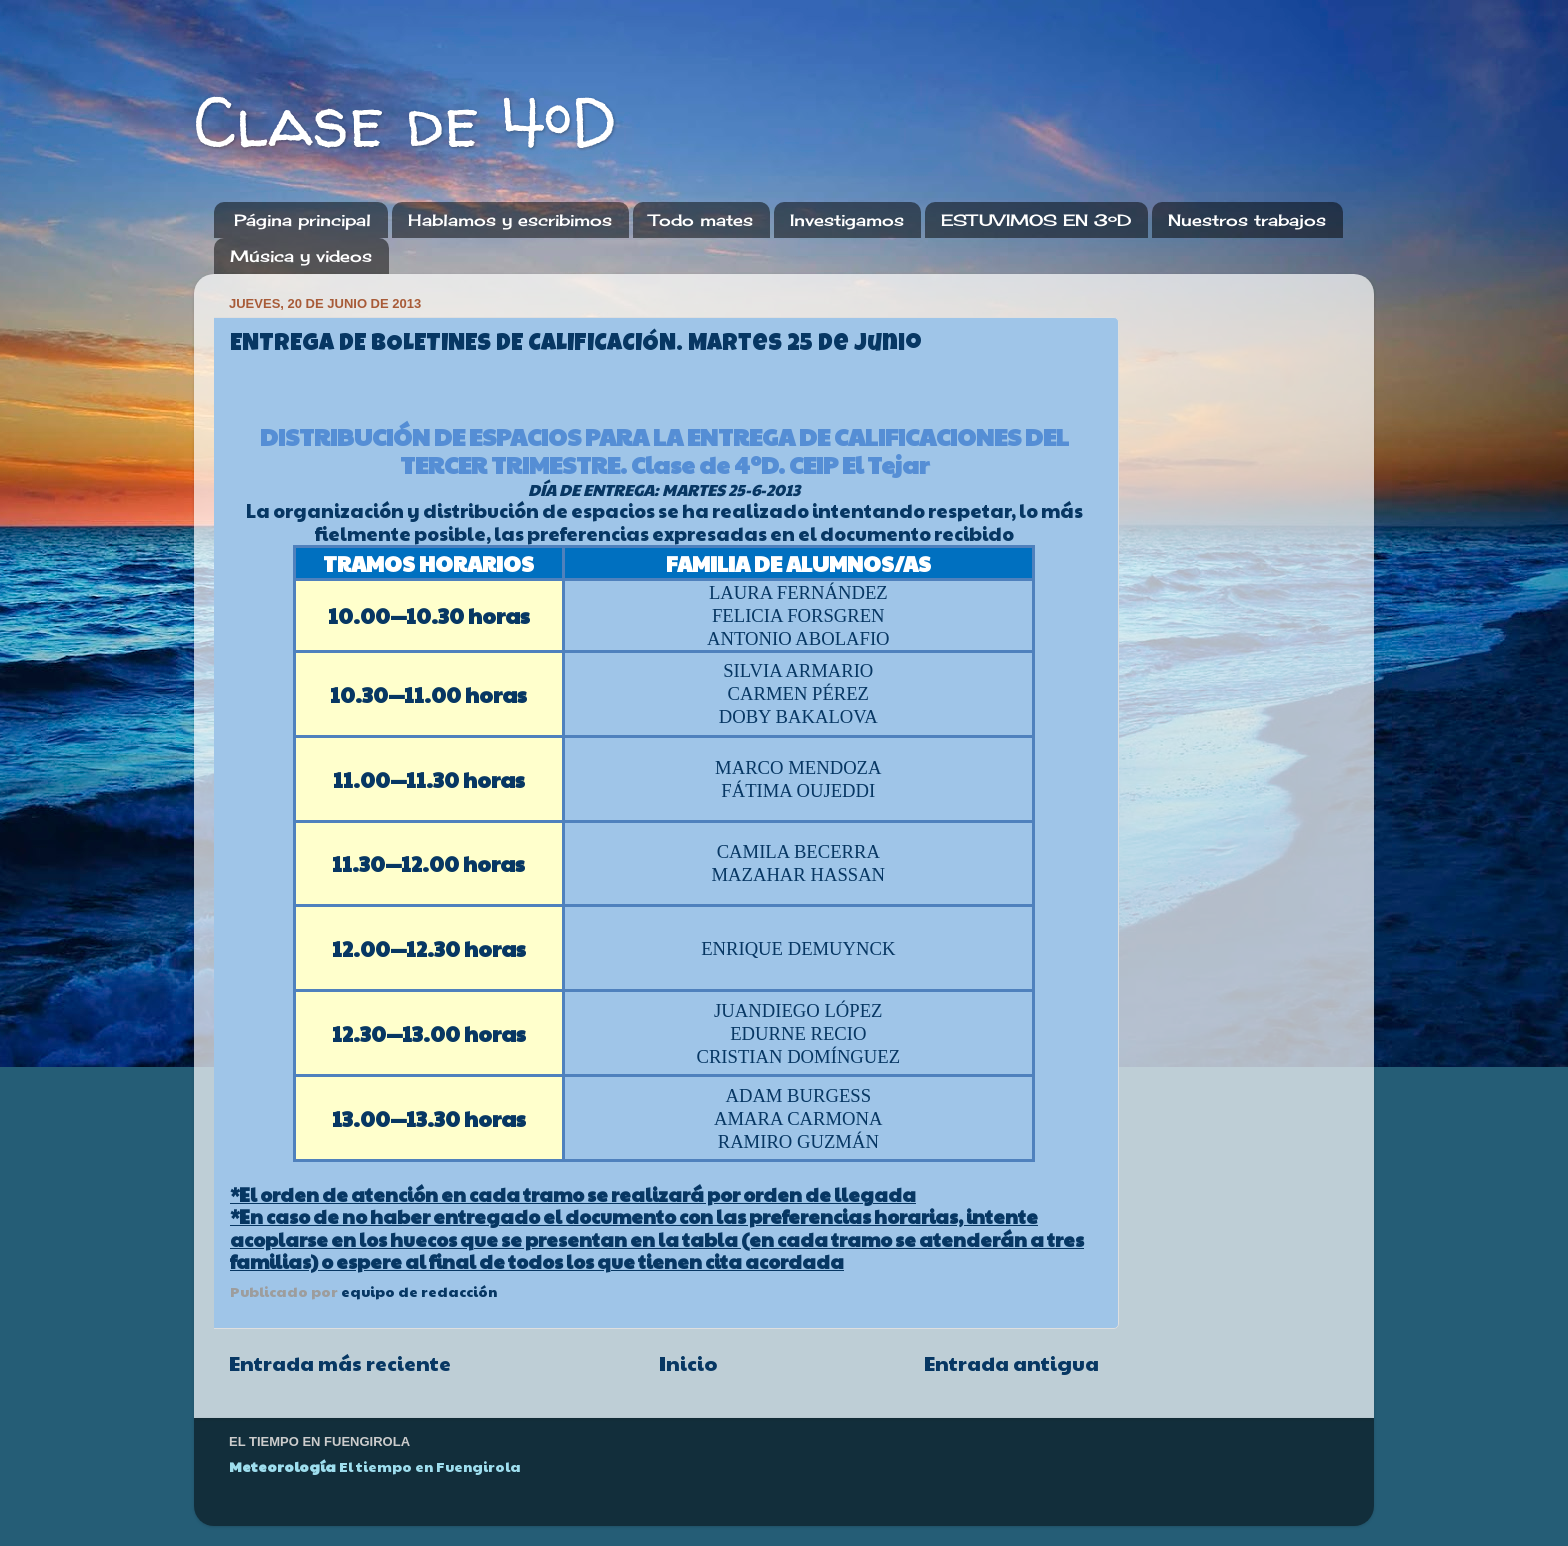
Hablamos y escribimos (510, 220)
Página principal (302, 220)
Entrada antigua (1011, 1363)
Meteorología (282, 1466)
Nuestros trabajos (1247, 220)
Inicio (688, 1363)
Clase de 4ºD (405, 121)
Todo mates (701, 220)
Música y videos (301, 256)
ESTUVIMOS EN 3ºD (1036, 220)
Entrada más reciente (340, 1363)
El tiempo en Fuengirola (430, 1466)
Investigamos (847, 220)
